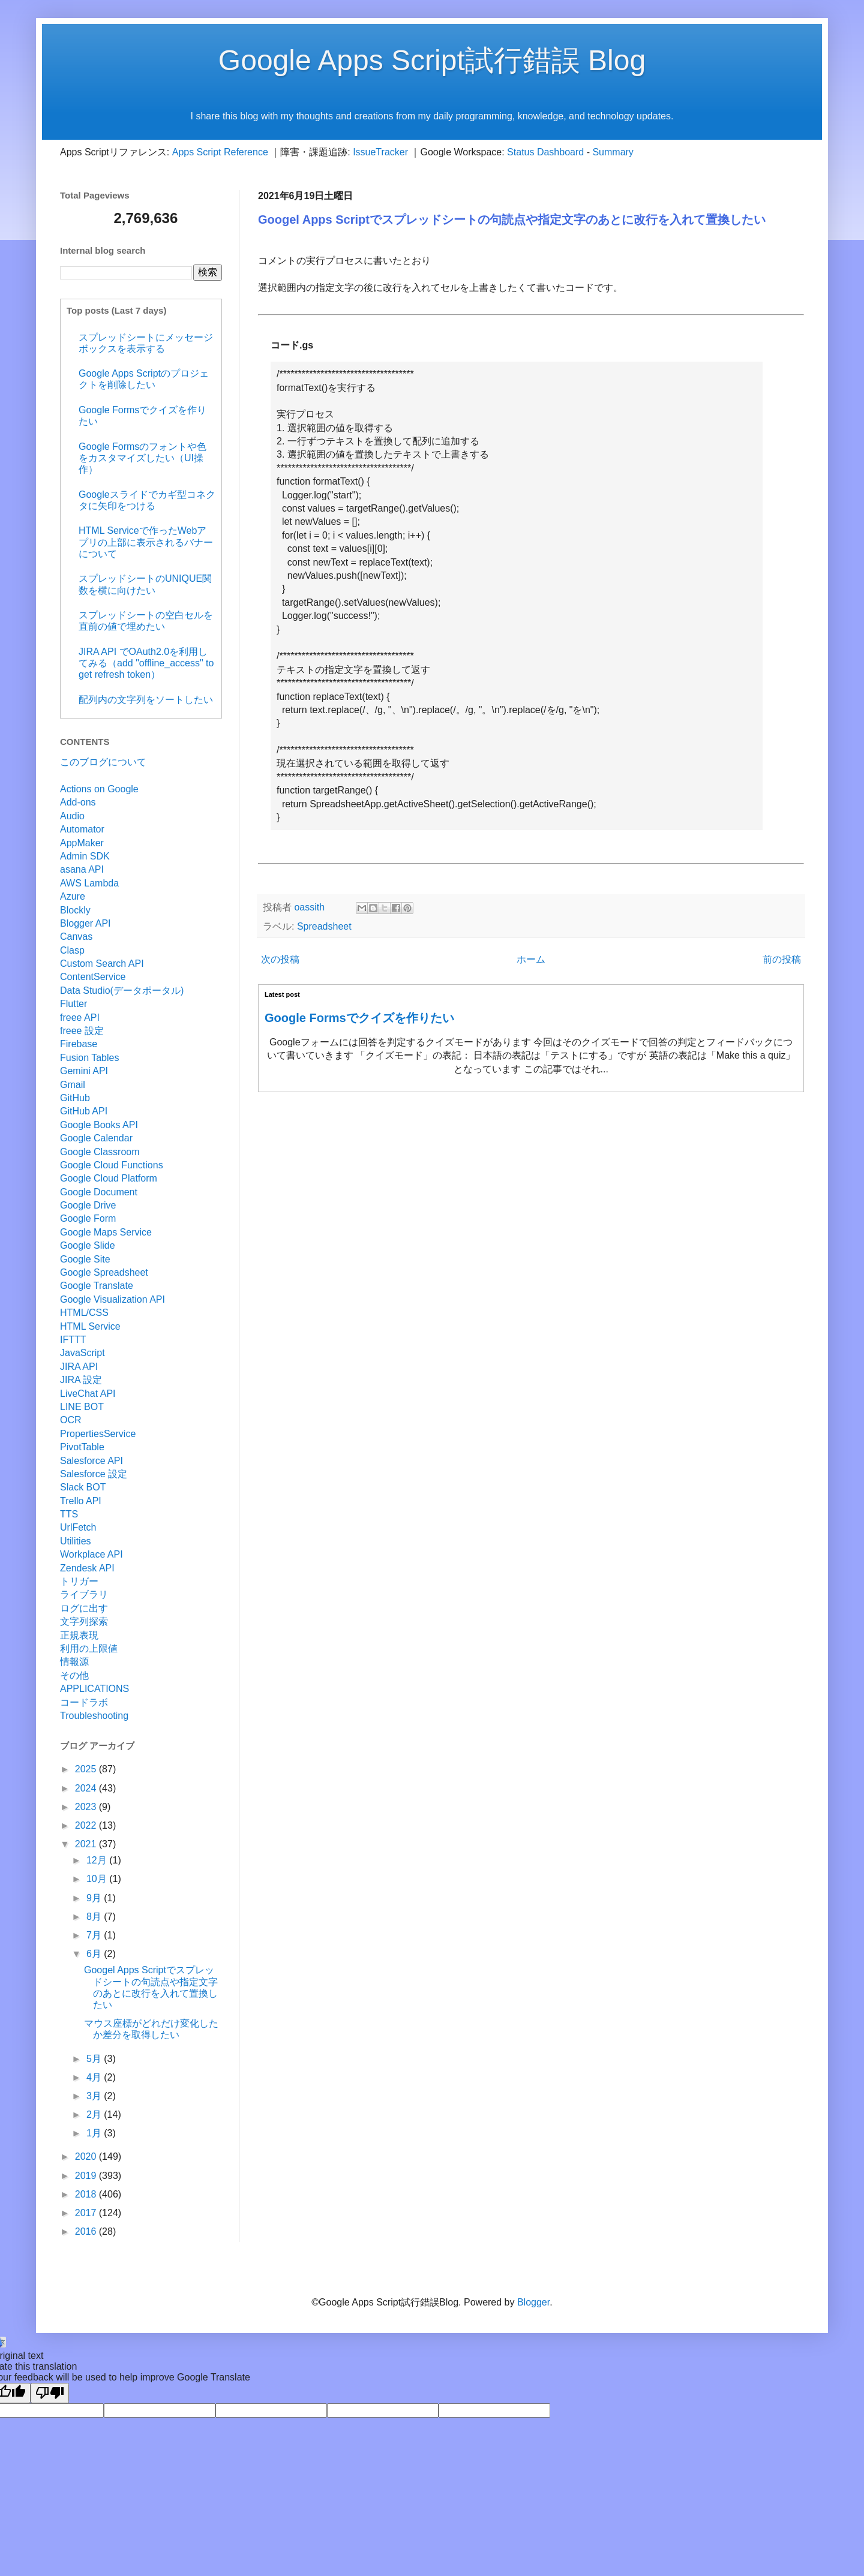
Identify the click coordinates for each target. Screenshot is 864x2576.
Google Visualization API (112, 1299)
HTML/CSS (84, 1312)
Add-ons (78, 802)
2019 (87, 2176)
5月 (95, 2059)
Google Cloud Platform (108, 1178)
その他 (74, 1675)
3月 (95, 2096)
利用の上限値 (89, 1648)
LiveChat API (88, 1393)
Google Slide (87, 1245)
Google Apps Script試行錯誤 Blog (432, 60)
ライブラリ (84, 1594)
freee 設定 (82, 1031)
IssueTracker (380, 152)
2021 (87, 1844)
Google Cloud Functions (111, 1165)
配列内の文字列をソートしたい (146, 700)
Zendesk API (87, 1568)
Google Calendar (96, 1138)
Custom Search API (102, 963)
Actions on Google (99, 789)
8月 (95, 1916)
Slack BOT (83, 1487)
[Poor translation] (50, 2393)
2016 (87, 2231)
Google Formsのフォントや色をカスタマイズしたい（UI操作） (142, 457)
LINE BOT (82, 1407)
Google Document (98, 1192)
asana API (82, 869)
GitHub (75, 1098)
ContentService (92, 977)
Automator (82, 829)
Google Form (88, 1218)
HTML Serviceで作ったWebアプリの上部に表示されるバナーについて (146, 541)
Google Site (85, 1259)
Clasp (72, 950)
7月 (95, 1935)
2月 (95, 2114)
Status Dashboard (545, 152)
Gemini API (84, 1071)
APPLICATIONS (94, 1689)
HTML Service (90, 1326)
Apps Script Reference (220, 152)
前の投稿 (782, 959)
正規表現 (79, 1635)
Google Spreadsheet (104, 1272)
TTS (69, 1514)
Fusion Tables (89, 1058)
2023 (87, 1807)
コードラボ (84, 1702)
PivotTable (82, 1447)
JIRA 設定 (81, 1380)
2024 (87, 1788)
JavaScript (82, 1353)
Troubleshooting (94, 1716)
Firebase (78, 1044)
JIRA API (79, 1366)
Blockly (75, 910)
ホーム (531, 959)
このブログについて (103, 762)
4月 (95, 2077)
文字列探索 (84, 1621)
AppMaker (82, 843)
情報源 (74, 1662)
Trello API (80, 1501)
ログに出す (84, 1608)
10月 (97, 1879)
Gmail (72, 1085)
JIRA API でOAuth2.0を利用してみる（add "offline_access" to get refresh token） (146, 663)
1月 (95, 2133)
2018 (87, 2194)
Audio (72, 816)
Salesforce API (91, 1461)
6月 (95, 1954)
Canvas (76, 936)
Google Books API (99, 1125)
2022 (87, 1825)
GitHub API (83, 1111)
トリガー (79, 1581)
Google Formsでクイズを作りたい (359, 1017)
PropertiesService (98, 1434)
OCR (71, 1420)
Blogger (533, 2302)
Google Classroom (100, 1152)
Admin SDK (85, 856)
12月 (97, 1860)
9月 (95, 1898)
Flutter (73, 1004)
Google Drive (88, 1205)
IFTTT (73, 1339)
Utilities (75, 1541)
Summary (612, 152)
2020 (87, 2156)
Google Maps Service (106, 1232)
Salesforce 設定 (93, 1474)
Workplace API (91, 1554)
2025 (87, 1769)
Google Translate (96, 1286)
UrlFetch (78, 1527)
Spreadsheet (324, 926)
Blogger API (85, 923)
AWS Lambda (89, 883)
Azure (72, 896)
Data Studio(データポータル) (122, 990)
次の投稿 (280, 959)
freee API (80, 1017)
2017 (87, 2213)
